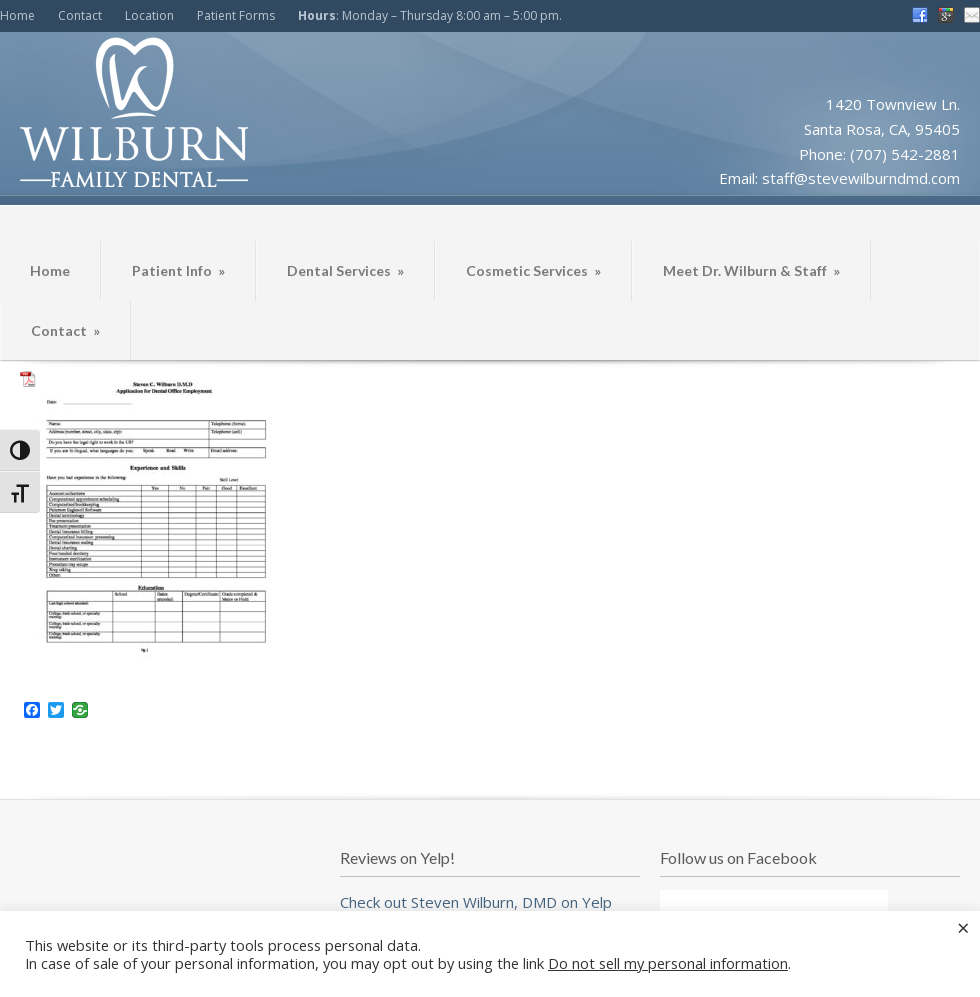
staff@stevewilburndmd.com (861, 178)
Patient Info (178, 270)
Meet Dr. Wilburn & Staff (751, 270)
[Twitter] (56, 711)
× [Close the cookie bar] (963, 927)
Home (17, 15)
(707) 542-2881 (905, 154)
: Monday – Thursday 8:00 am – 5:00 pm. (430, 15)
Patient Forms (236, 15)
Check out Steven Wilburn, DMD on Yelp (476, 902)
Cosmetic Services (533, 270)
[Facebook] (32, 711)
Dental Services (345, 270)
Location (149, 15)
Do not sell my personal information (668, 963)
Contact (80, 15)
